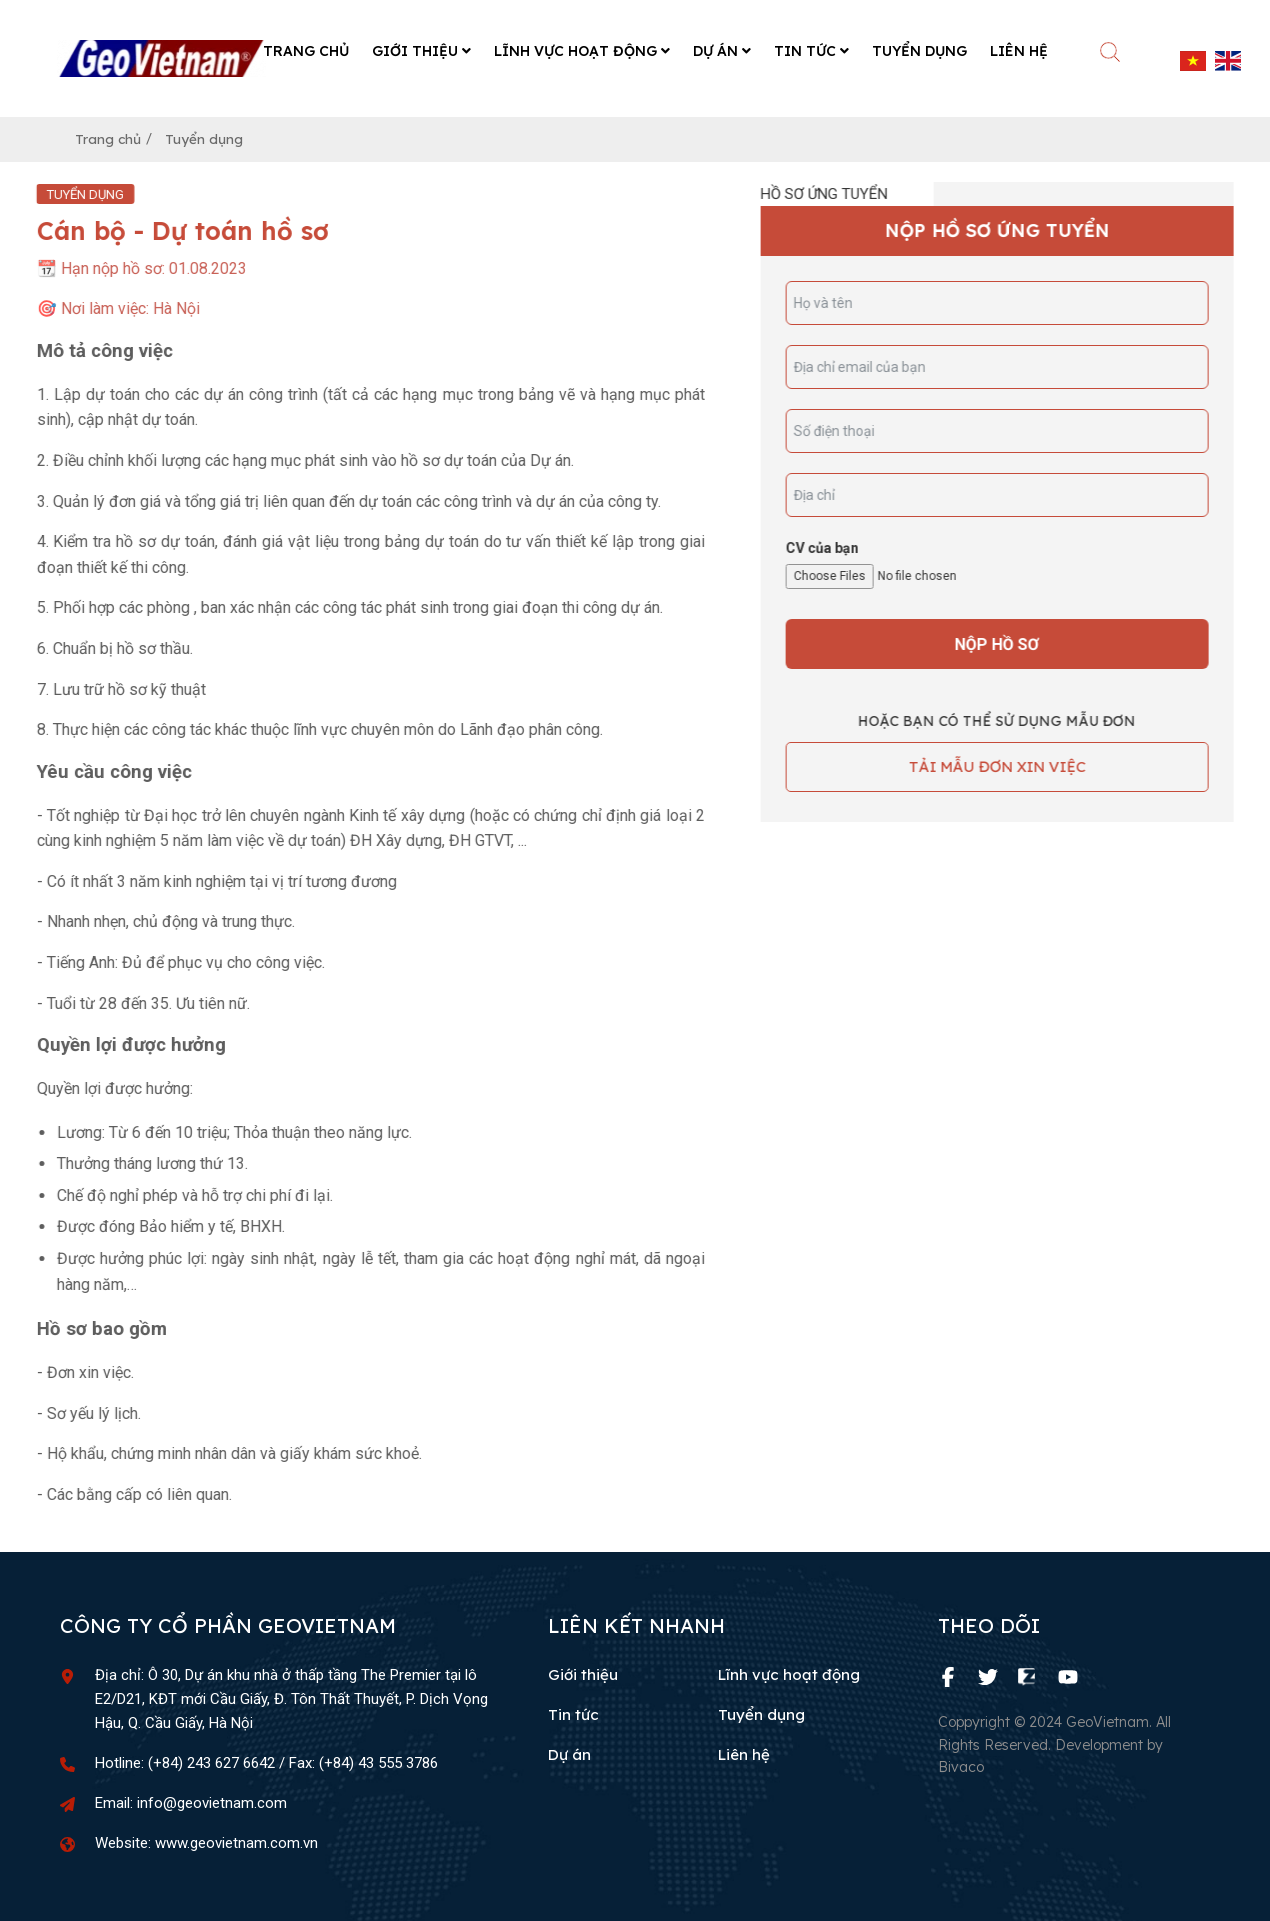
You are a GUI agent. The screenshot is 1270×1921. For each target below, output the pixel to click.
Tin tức (573, 1712)
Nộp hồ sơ (1012, 641)
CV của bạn (836, 545)
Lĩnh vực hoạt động (789, 1672)
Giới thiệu (583, 1672)
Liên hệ (744, 1752)
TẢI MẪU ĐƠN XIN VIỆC (1011, 764)
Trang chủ (112, 135)
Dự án (569, 1752)
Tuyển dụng (217, 135)
